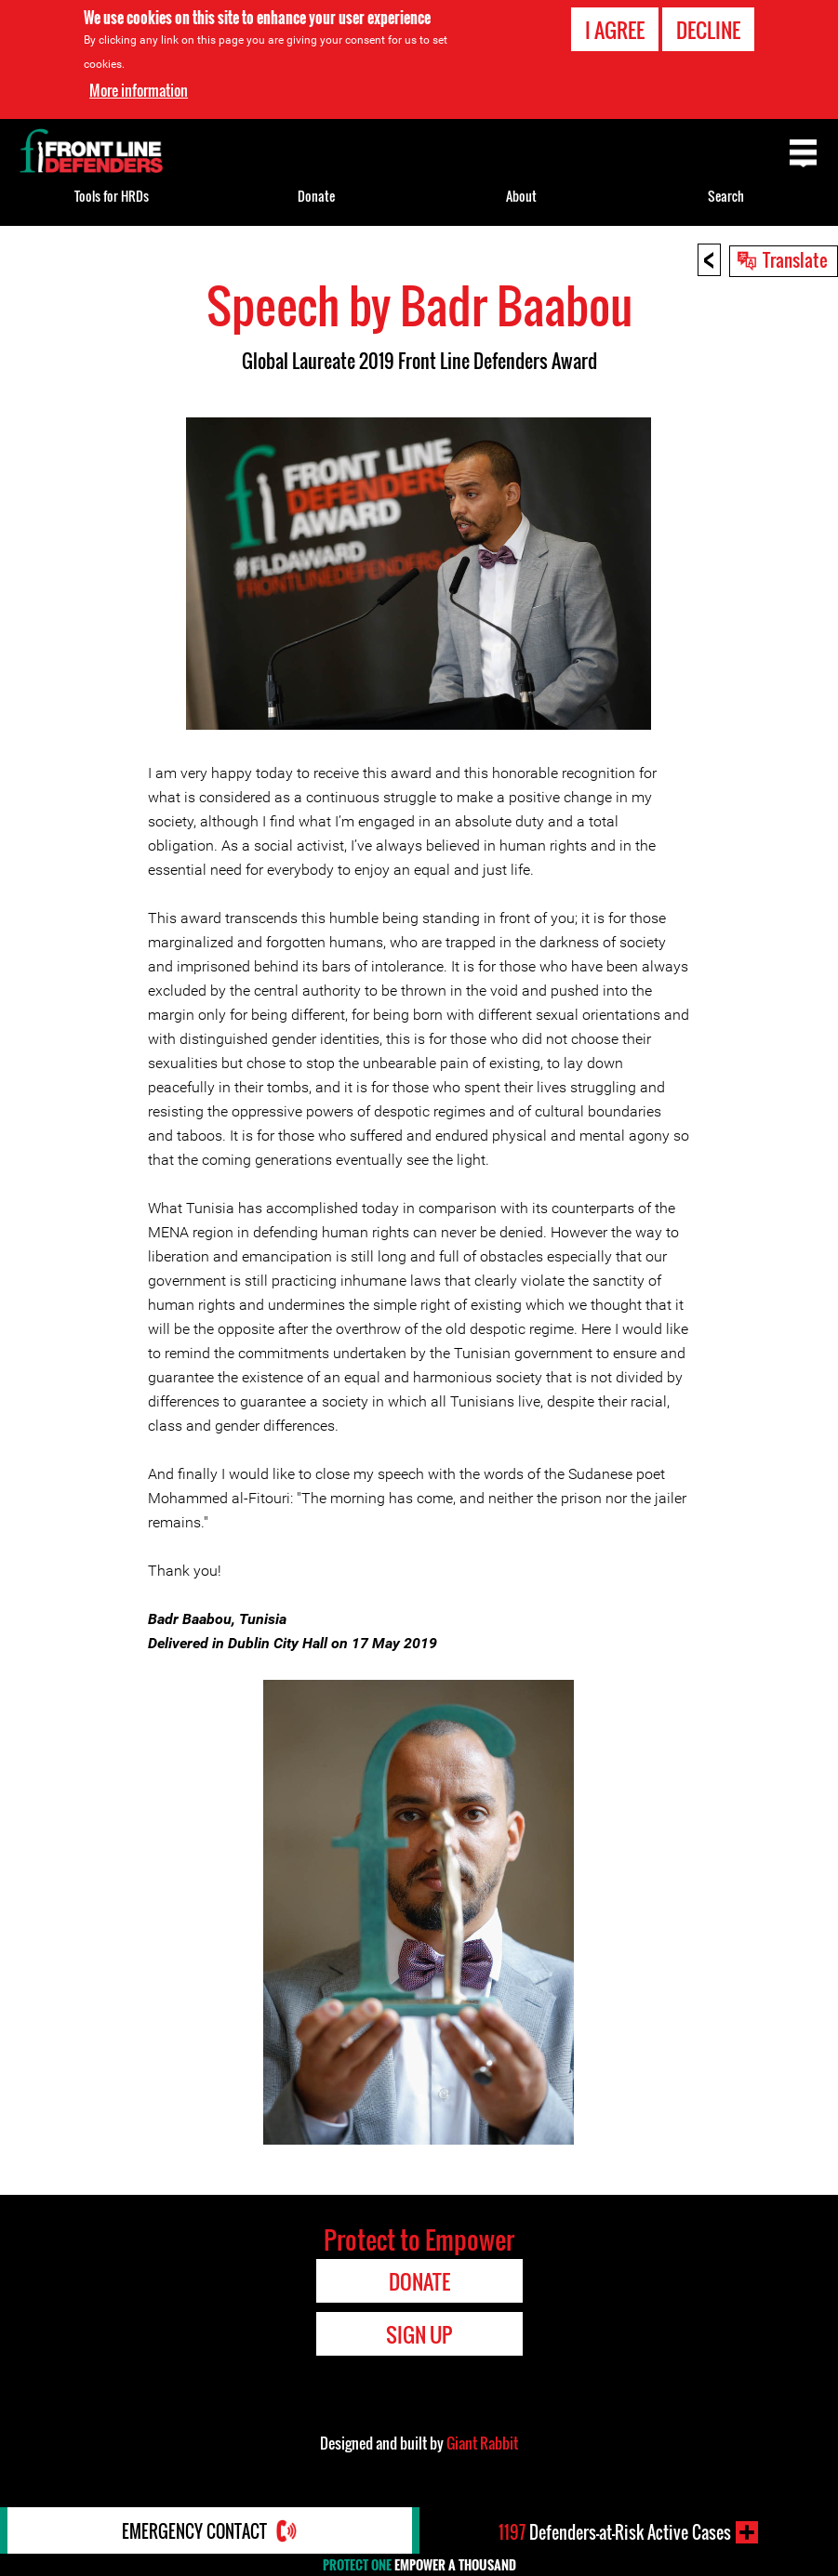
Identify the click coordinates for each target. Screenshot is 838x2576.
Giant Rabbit (482, 2443)
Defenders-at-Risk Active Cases (615, 2532)
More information (138, 90)
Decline (708, 30)
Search (726, 195)
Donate (316, 195)
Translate (795, 259)
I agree (615, 30)
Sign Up (419, 2334)
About (521, 195)
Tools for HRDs (111, 195)
